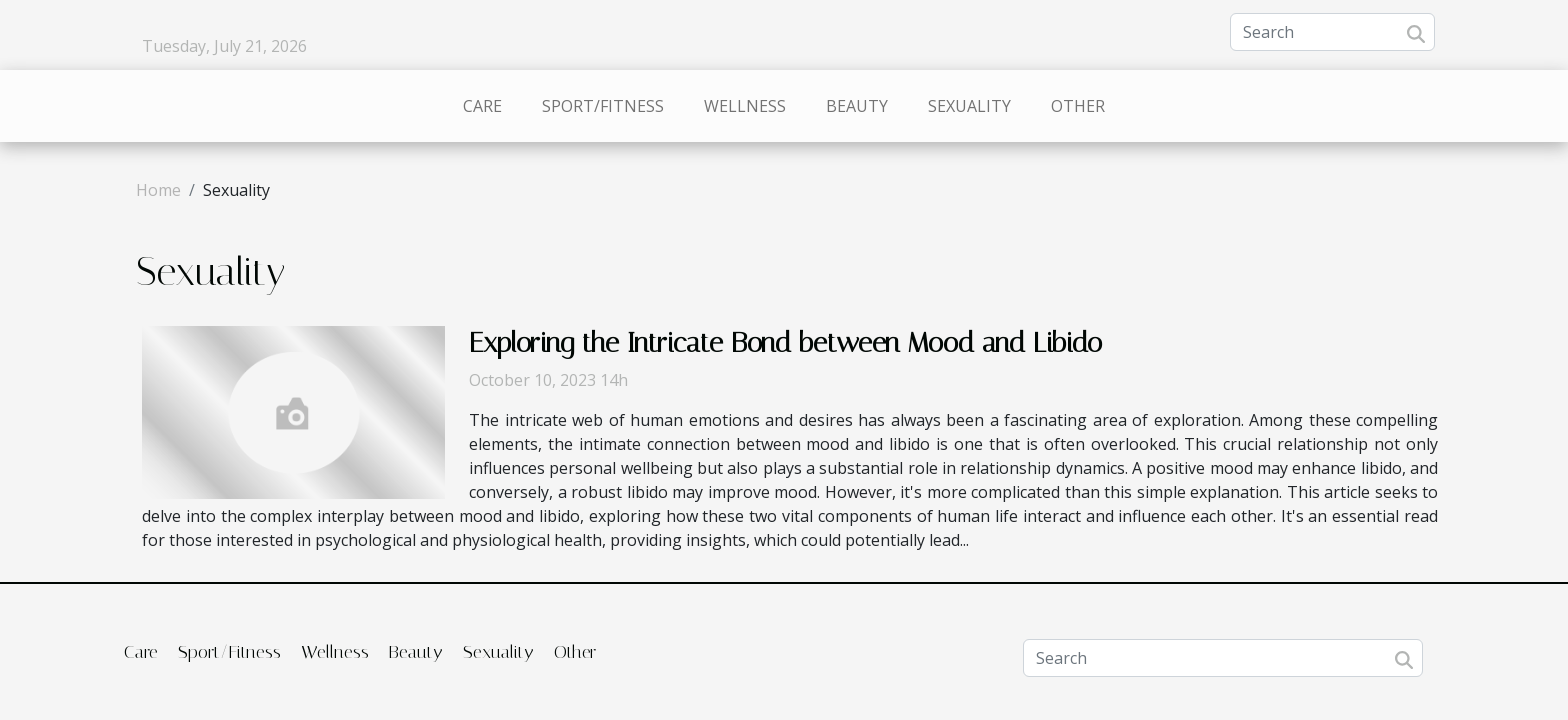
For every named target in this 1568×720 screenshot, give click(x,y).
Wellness (745, 106)
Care (482, 106)
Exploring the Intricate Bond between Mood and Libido (785, 342)
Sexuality (969, 106)
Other (1078, 106)
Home (158, 190)
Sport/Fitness (603, 106)
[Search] (1332, 32)
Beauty (857, 106)
